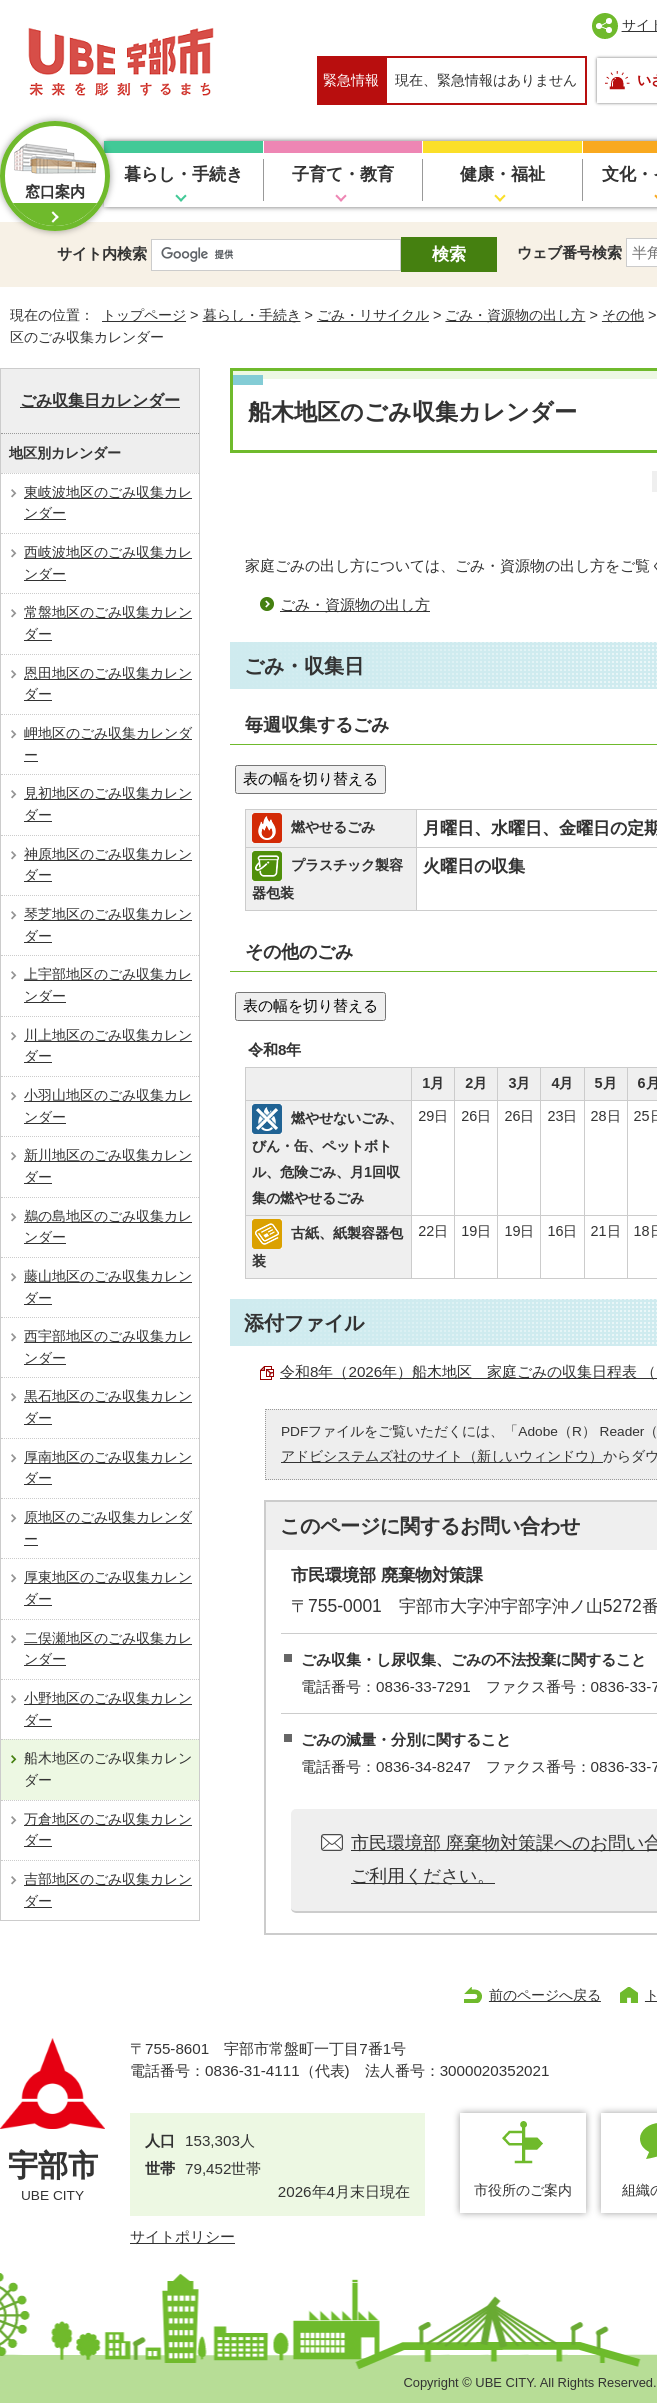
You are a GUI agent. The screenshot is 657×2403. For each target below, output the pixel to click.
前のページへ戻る (545, 1995)
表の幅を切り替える (310, 778)
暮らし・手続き (183, 174)
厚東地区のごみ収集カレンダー (108, 1588)
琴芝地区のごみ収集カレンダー (108, 925)
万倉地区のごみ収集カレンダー (108, 1830)
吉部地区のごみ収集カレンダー (108, 1890)
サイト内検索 (102, 253)
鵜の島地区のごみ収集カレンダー (108, 1227)
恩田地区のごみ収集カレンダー (108, 684)
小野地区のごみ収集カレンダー (108, 1709)
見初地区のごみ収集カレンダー (108, 804)
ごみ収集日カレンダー (100, 400)
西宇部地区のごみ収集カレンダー (108, 1347)
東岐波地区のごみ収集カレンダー (108, 503)
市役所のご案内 (523, 2190)
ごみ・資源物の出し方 (515, 315)
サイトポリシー (182, 2236)
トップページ (144, 315)
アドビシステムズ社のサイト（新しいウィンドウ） (442, 1456)
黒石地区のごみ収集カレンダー (108, 1407)
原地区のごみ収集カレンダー (108, 1528)
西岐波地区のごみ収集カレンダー (108, 563)
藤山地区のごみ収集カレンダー (108, 1287)
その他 (623, 315)
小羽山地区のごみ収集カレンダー (108, 1106)
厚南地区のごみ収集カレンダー (108, 1468)
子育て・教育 (343, 174)
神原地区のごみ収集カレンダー (108, 865)
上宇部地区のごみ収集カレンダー (108, 985)
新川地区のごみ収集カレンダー (108, 1166)
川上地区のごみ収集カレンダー (108, 1046)
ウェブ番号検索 (569, 252)
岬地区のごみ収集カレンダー (108, 744)
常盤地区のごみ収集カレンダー (108, 623)
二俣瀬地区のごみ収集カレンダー (108, 1649)
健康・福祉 (502, 174)
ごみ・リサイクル (373, 315)
